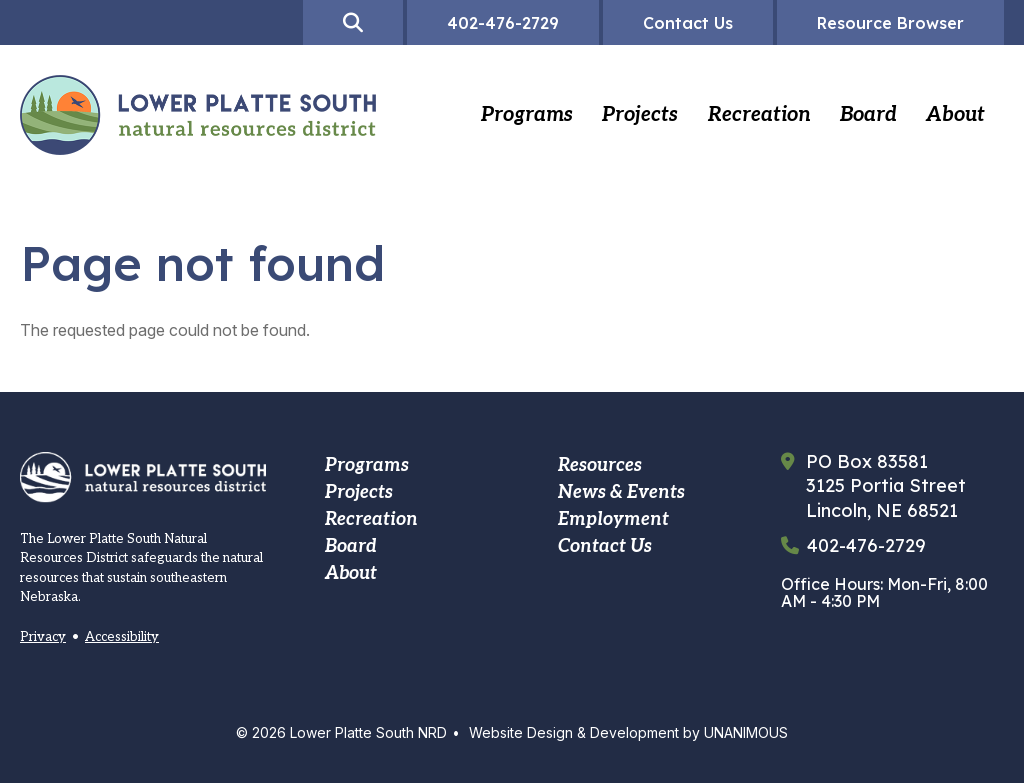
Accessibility (122, 637)
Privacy (43, 637)
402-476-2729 (866, 546)
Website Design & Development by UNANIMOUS (628, 732)
